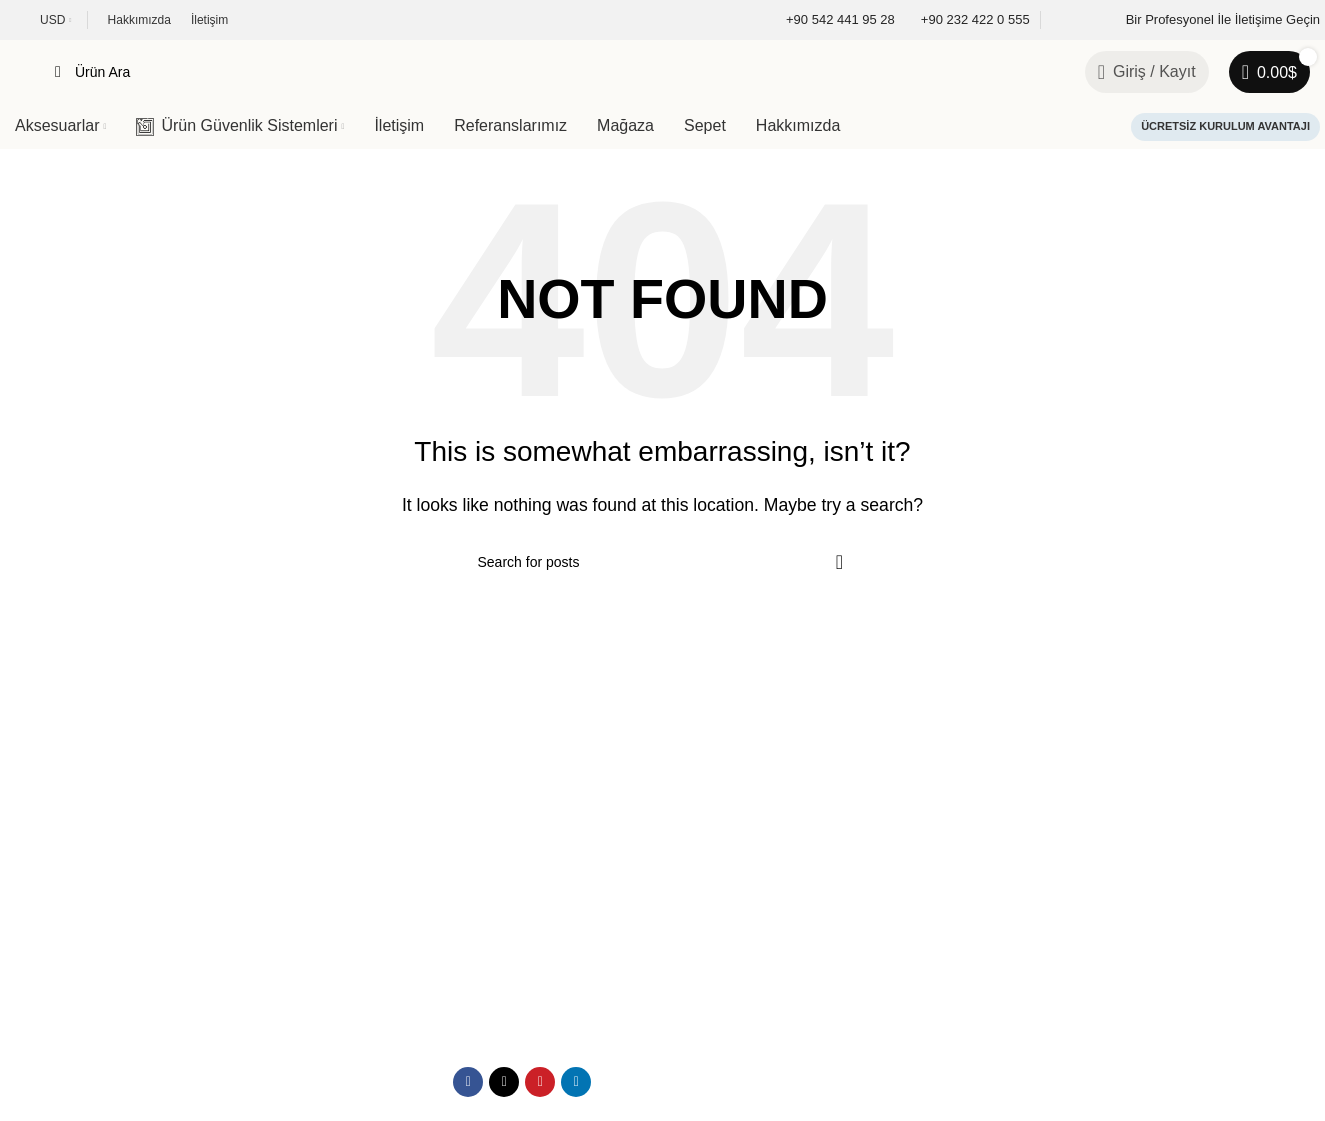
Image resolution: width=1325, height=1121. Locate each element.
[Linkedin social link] (576, 942)
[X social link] (504, 942)
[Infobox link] (827, 20)
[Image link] (125, 758)
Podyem (147, 1014)
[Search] (550, 72)
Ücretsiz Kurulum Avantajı (1225, 126)
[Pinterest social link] (540, 942)
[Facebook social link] (468, 942)
